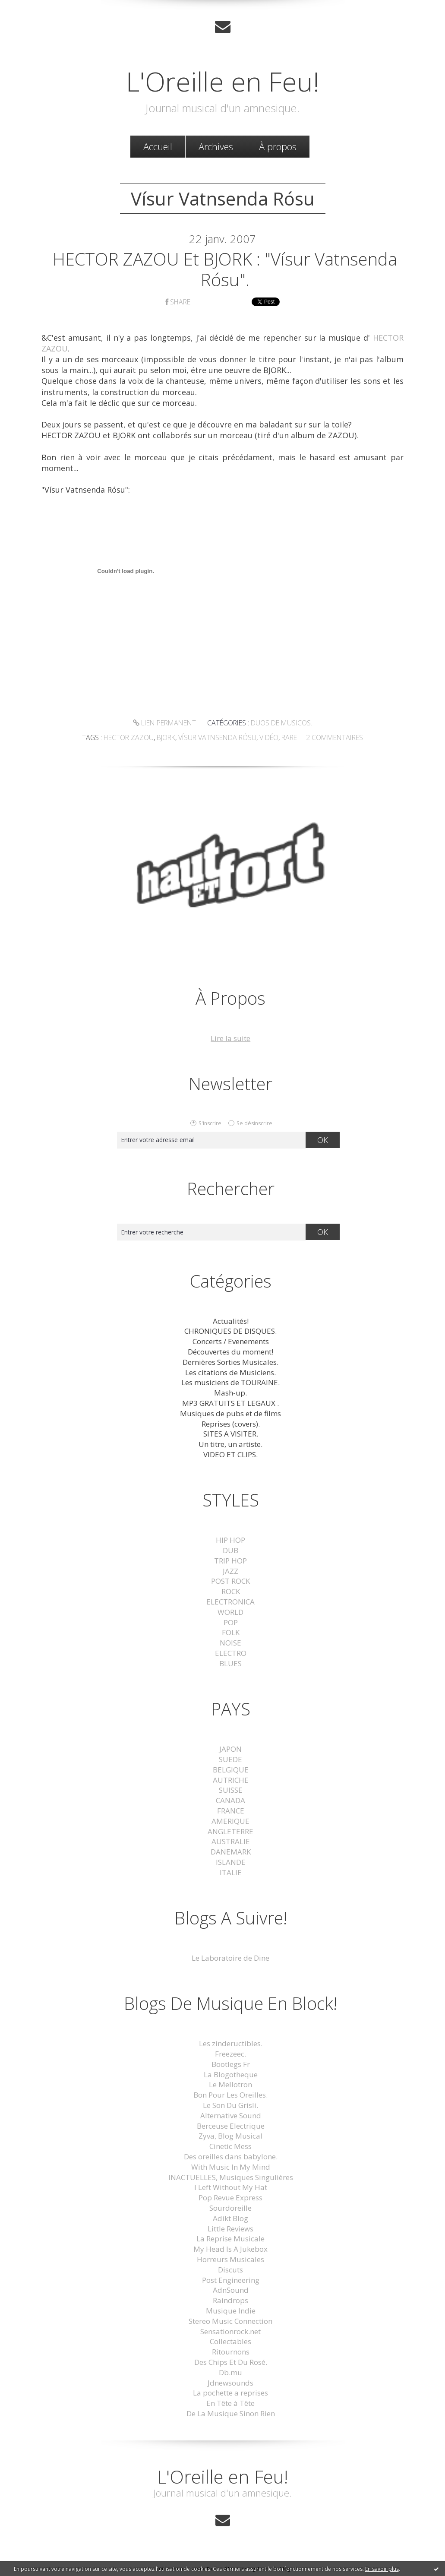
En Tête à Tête (230, 2403)
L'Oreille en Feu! (222, 81)
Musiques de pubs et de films (230, 1413)
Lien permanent (164, 723)
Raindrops (230, 2300)
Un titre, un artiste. (230, 1444)
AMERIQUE (230, 1821)
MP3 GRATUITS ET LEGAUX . (230, 1403)
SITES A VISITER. (230, 1434)
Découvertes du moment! (230, 1352)
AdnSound (231, 2290)
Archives (216, 146)
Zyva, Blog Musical (230, 2136)
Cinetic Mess (230, 2146)
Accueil (157, 146)
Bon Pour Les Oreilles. (230, 2095)
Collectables (230, 2341)
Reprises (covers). (231, 1424)
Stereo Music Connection (230, 2321)
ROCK (230, 1591)
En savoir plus (382, 2569)
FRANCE (230, 1811)
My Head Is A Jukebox (230, 2249)
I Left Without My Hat (230, 2187)
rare (289, 737)
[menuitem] (157, 147)
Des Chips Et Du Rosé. (230, 2362)
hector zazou (129, 737)
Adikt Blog (230, 2218)
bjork (166, 737)
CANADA (230, 1800)
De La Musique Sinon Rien (230, 2413)
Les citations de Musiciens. (230, 1372)
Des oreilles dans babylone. (231, 2156)
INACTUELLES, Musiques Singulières (230, 2177)
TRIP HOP (230, 1561)
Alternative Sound (230, 2115)
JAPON (230, 1749)
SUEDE (230, 1759)
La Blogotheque (231, 2074)
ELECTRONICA (230, 1602)
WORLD (230, 1612)
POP (231, 1622)
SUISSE (231, 1790)
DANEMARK (231, 1852)
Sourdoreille (230, 2208)
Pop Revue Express (230, 2198)
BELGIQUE (231, 1770)
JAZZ (230, 1571)
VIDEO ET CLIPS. (230, 1454)
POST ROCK (230, 1581)
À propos (278, 146)
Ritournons (230, 2352)
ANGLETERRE (230, 1831)
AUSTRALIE (230, 1841)
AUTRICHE (231, 1780)
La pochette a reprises (230, 2393)
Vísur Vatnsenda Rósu (217, 737)
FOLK (231, 1632)
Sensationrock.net (230, 2331)
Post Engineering (230, 2280)
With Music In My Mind (230, 2167)
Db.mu (230, 2372)
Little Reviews (230, 2229)
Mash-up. (230, 1393)
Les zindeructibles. (230, 2043)
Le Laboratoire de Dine (230, 1958)
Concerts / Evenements (231, 1341)
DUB (230, 1550)
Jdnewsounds (230, 2383)
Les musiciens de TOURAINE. (230, 1382)
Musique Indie (231, 2311)
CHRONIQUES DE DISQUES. (230, 1331)
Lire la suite (230, 1038)
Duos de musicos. (281, 723)
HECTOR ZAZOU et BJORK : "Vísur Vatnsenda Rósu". (225, 269)
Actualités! (231, 1321)
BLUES (230, 1663)
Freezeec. (230, 2054)
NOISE (230, 1643)
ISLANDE (231, 1862)
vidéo (268, 737)
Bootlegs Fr (230, 2064)
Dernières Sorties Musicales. (230, 1362)
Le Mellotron (230, 2084)
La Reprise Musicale (230, 2239)
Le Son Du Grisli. (230, 2105)
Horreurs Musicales (230, 2259)
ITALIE (231, 1872)
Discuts (230, 2270)
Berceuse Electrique (231, 2126)
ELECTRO (230, 1653)
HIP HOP (230, 1540)
